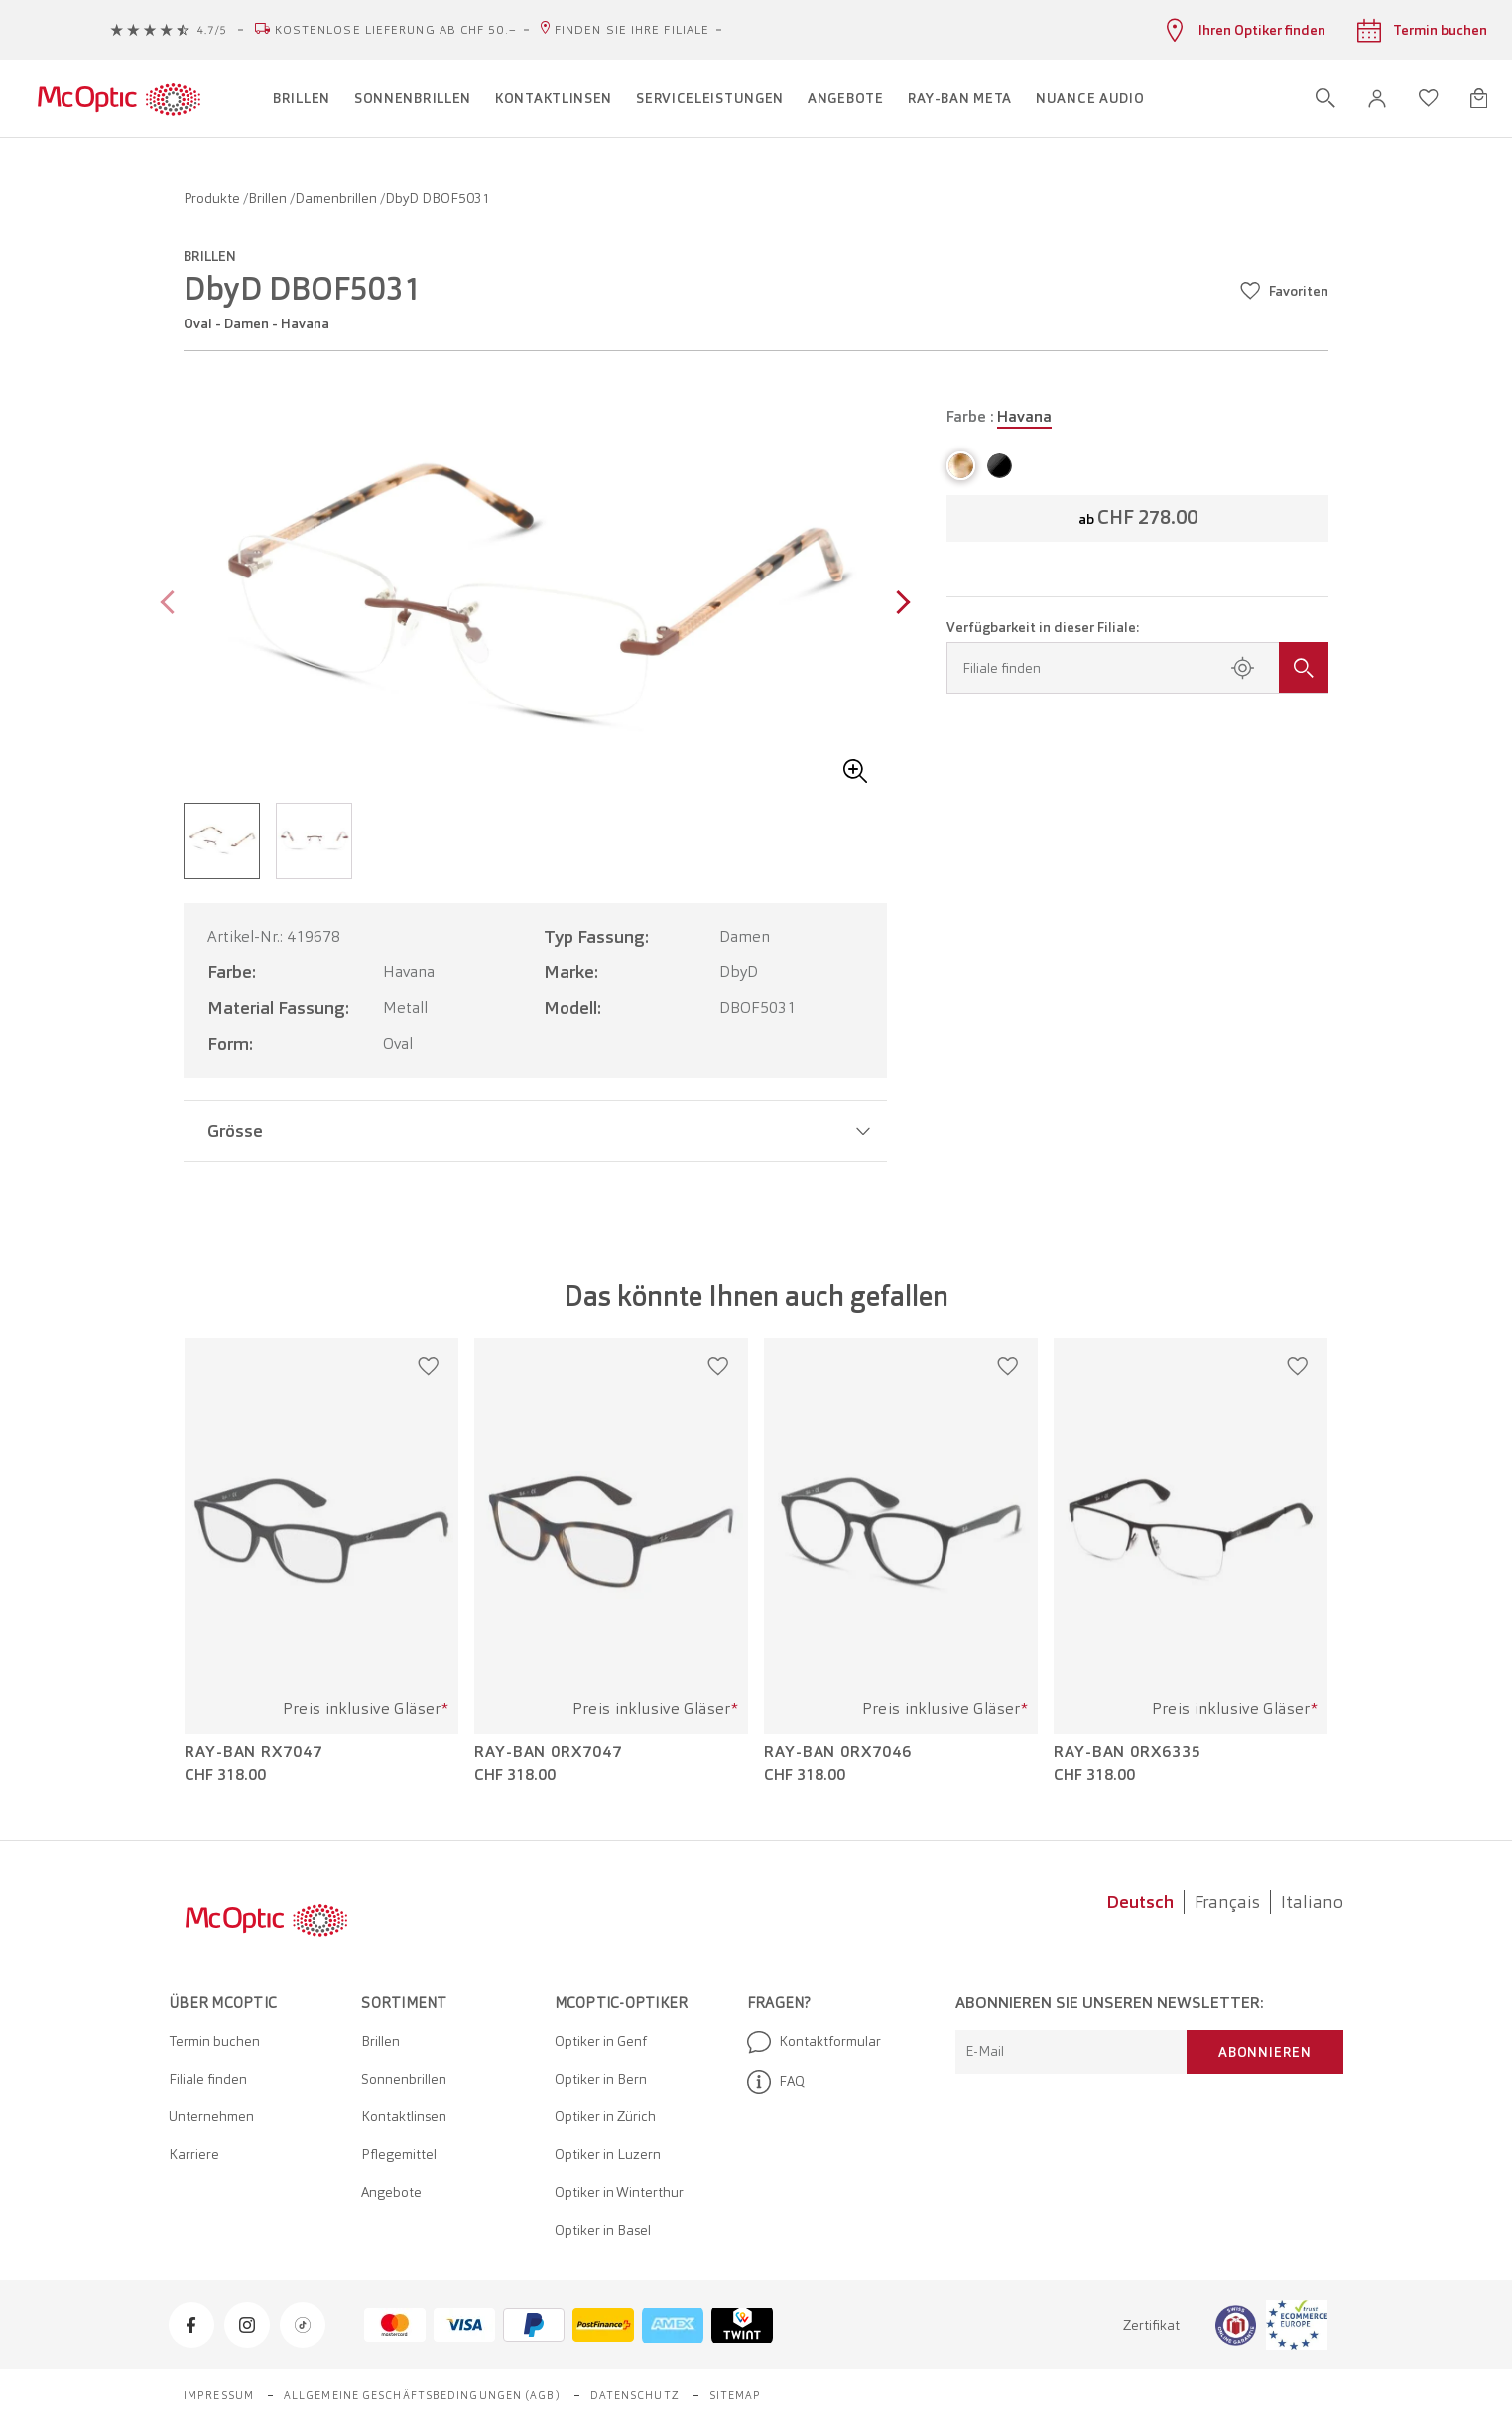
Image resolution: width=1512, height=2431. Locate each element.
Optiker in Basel (603, 2230)
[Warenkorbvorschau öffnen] (1478, 98)
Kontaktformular (814, 2042)
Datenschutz (635, 2395)
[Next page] (898, 604)
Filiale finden (208, 2079)
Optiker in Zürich (605, 2116)
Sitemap (735, 2395)
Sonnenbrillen (403, 2079)
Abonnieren (1265, 2052)
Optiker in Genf (601, 2041)
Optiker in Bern (601, 2079)
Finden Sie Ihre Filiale (632, 30)
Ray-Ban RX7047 (253, 1752)
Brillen (269, 198)
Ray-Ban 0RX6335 (1127, 1752)
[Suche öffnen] (1325, 98)
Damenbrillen (337, 198)
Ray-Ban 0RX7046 (838, 1752)
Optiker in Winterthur (619, 2192)
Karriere (194, 2154)
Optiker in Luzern (608, 2154)
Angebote (391, 2192)
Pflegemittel (399, 2154)
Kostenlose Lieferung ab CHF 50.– (396, 30)
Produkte (213, 198)
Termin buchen (214, 2041)
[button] (1377, 98)
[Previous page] (172, 604)
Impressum (219, 2395)
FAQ (776, 2082)
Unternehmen (211, 2116)
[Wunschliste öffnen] (1429, 98)
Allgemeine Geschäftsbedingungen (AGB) (422, 2395)
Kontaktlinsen (403, 2116)
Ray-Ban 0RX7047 (548, 1752)
